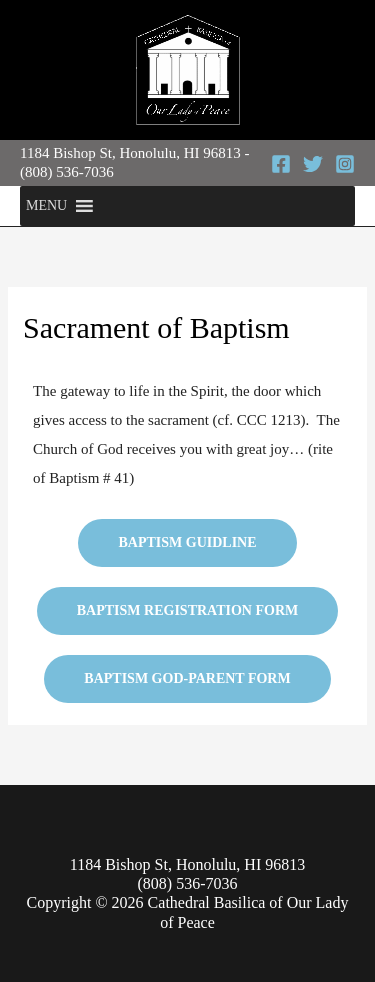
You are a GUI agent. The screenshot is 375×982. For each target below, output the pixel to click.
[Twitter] (313, 164)
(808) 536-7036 (67, 172)
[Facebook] (281, 164)
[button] (46, 206)
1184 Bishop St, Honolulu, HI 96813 (130, 153)
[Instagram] (345, 164)
